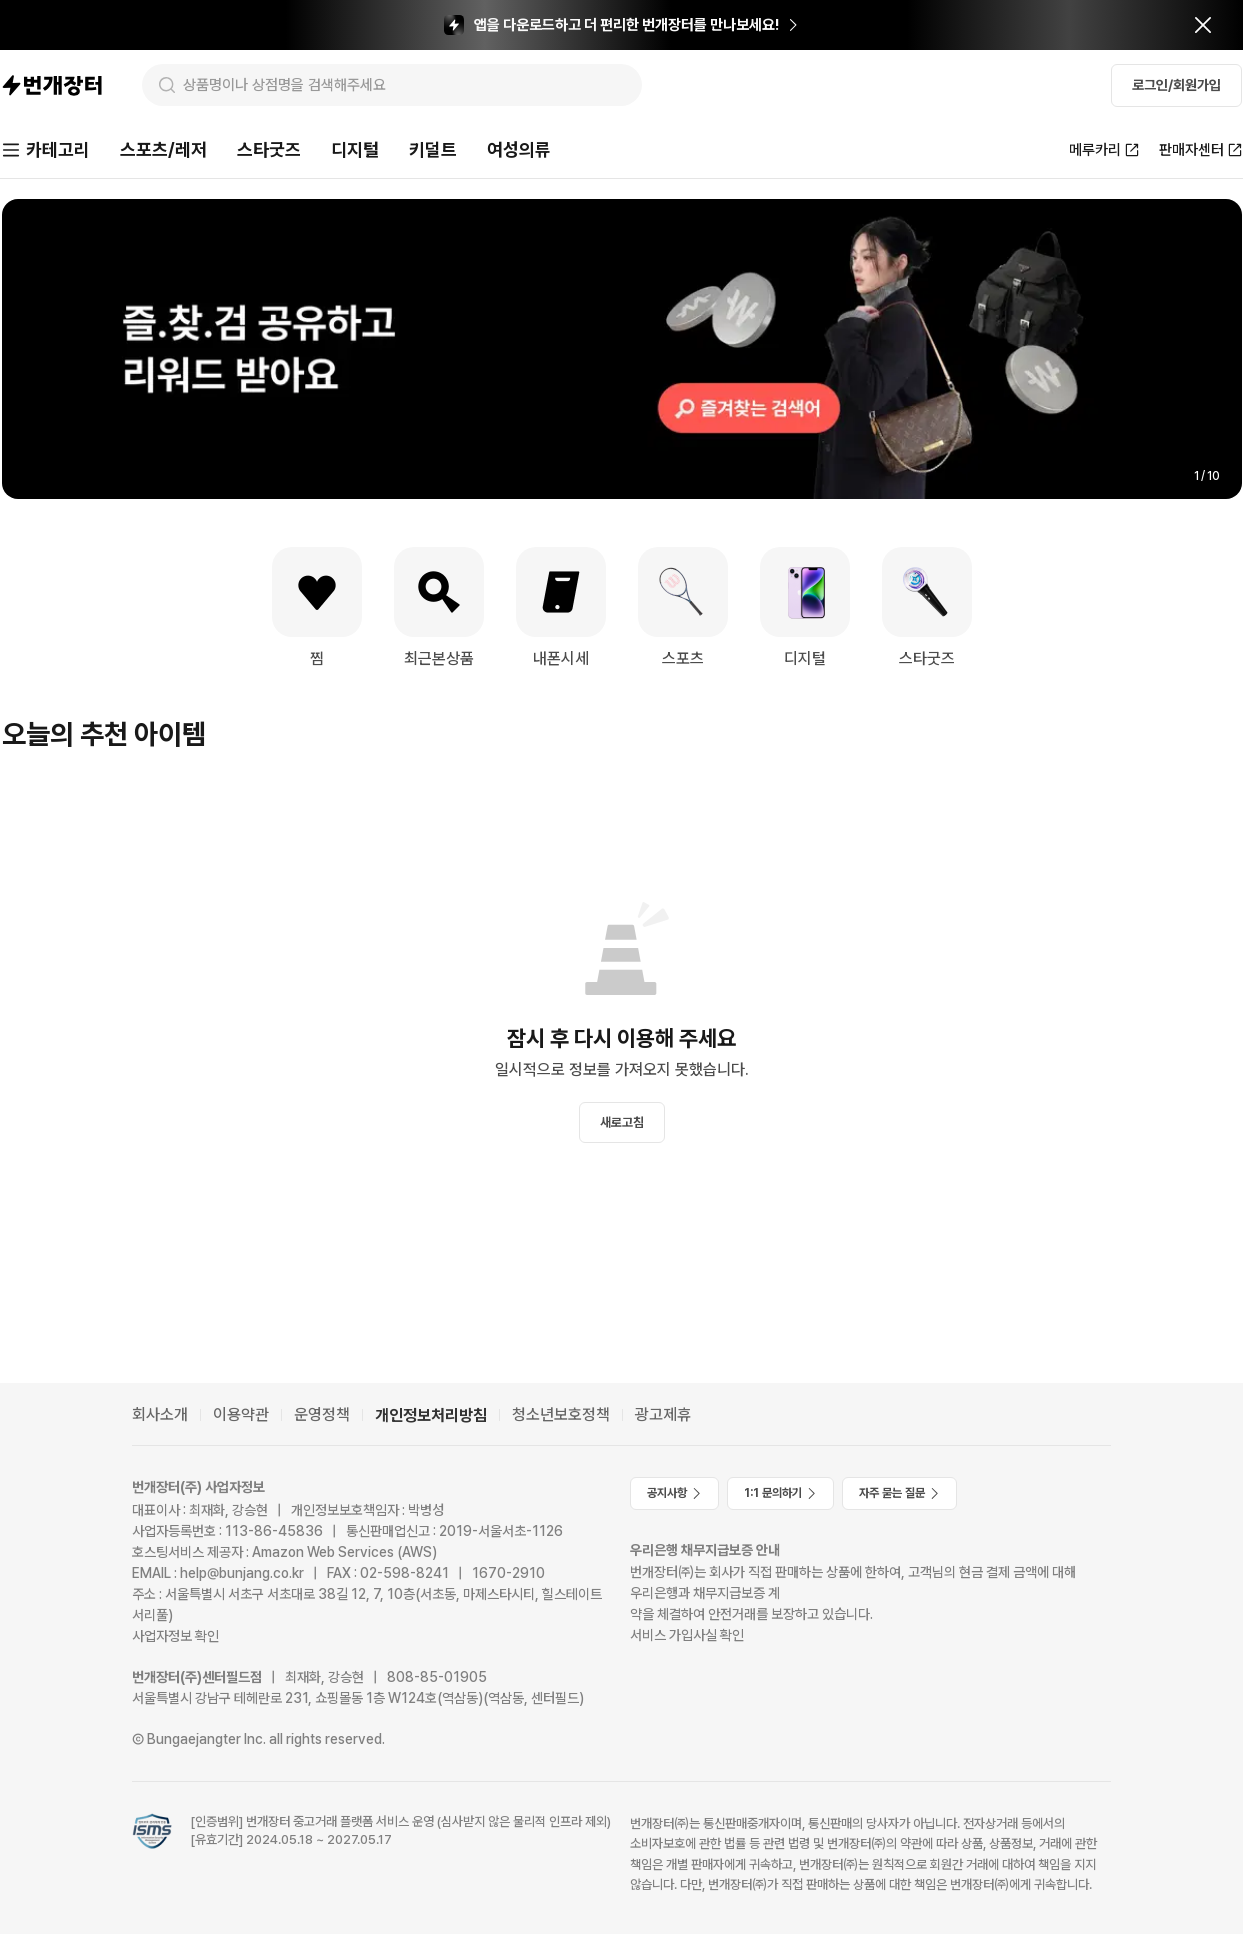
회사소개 (160, 1414)
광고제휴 (663, 1414)
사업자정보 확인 (175, 1636)
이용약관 (241, 1414)
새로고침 (622, 1122)
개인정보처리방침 (431, 1415)
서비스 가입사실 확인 (687, 1635)
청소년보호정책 (561, 1414)
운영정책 (322, 1414)
